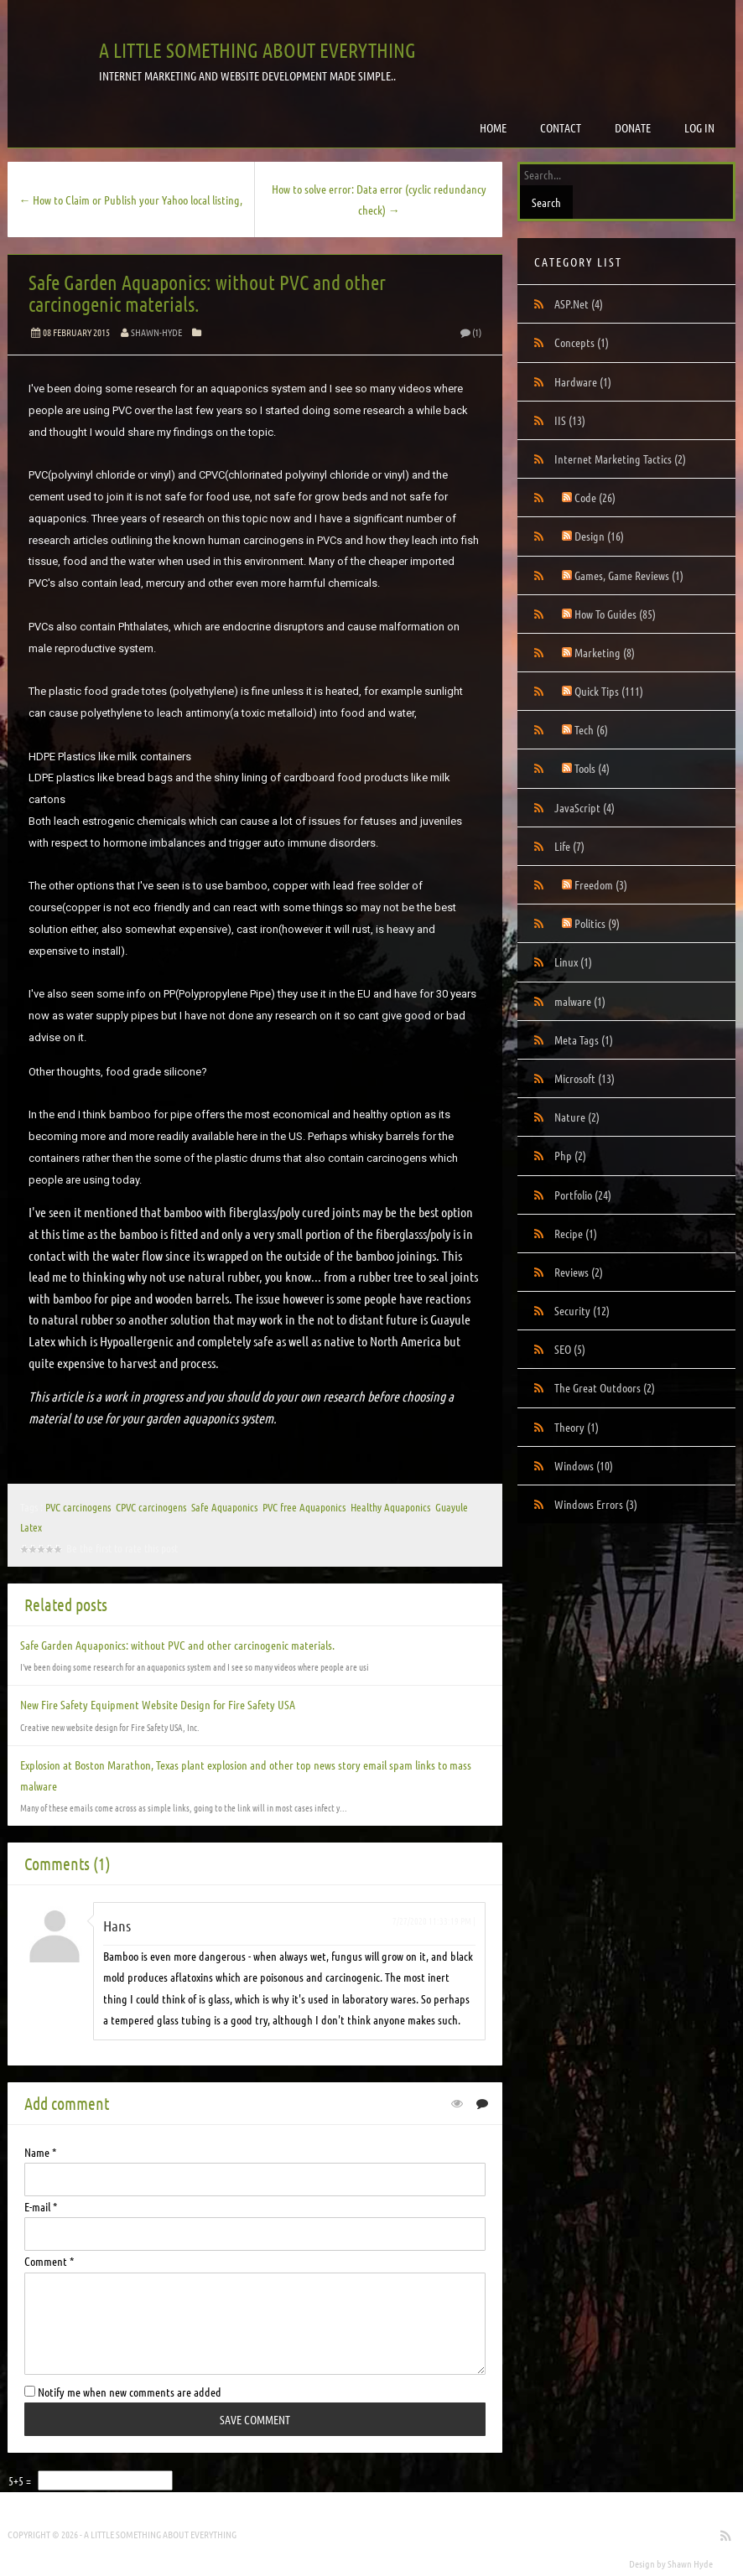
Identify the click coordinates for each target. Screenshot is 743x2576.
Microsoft (584, 1078)
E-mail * (40, 2206)
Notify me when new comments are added (122, 2391)
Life (569, 845)
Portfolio (582, 1194)
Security (582, 1310)
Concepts (581, 342)
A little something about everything (257, 50)
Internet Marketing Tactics (620, 458)
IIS (569, 420)
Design (599, 535)
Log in (699, 127)
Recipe (575, 1233)
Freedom (600, 884)
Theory (576, 1426)
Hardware (582, 381)
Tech (591, 729)
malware (579, 1000)
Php (570, 1155)
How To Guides (615, 613)
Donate (633, 127)
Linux (573, 961)
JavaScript (584, 807)
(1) (469, 332)
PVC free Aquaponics (304, 1507)
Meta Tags (583, 1039)
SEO (569, 1348)
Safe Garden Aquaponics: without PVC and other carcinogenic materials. (207, 293)
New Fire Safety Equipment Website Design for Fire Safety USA (157, 1704)
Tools (592, 767)
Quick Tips (608, 690)
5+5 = (21, 2480)
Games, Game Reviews (628, 575)
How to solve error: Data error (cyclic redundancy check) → (379, 199)
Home (493, 127)
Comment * (49, 2260)
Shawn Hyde (690, 2563)
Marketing (604, 652)
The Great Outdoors (604, 1387)
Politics (597, 922)
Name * (40, 2151)
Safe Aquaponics (224, 1507)
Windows (583, 1465)
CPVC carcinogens (151, 1507)
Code (595, 497)
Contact (560, 127)
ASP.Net (578, 303)
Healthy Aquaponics (390, 1507)
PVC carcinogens (78, 1507)
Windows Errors (595, 1503)
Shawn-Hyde (156, 332)
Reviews (578, 1271)
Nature (577, 1116)
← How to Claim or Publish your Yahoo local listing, (130, 199)
